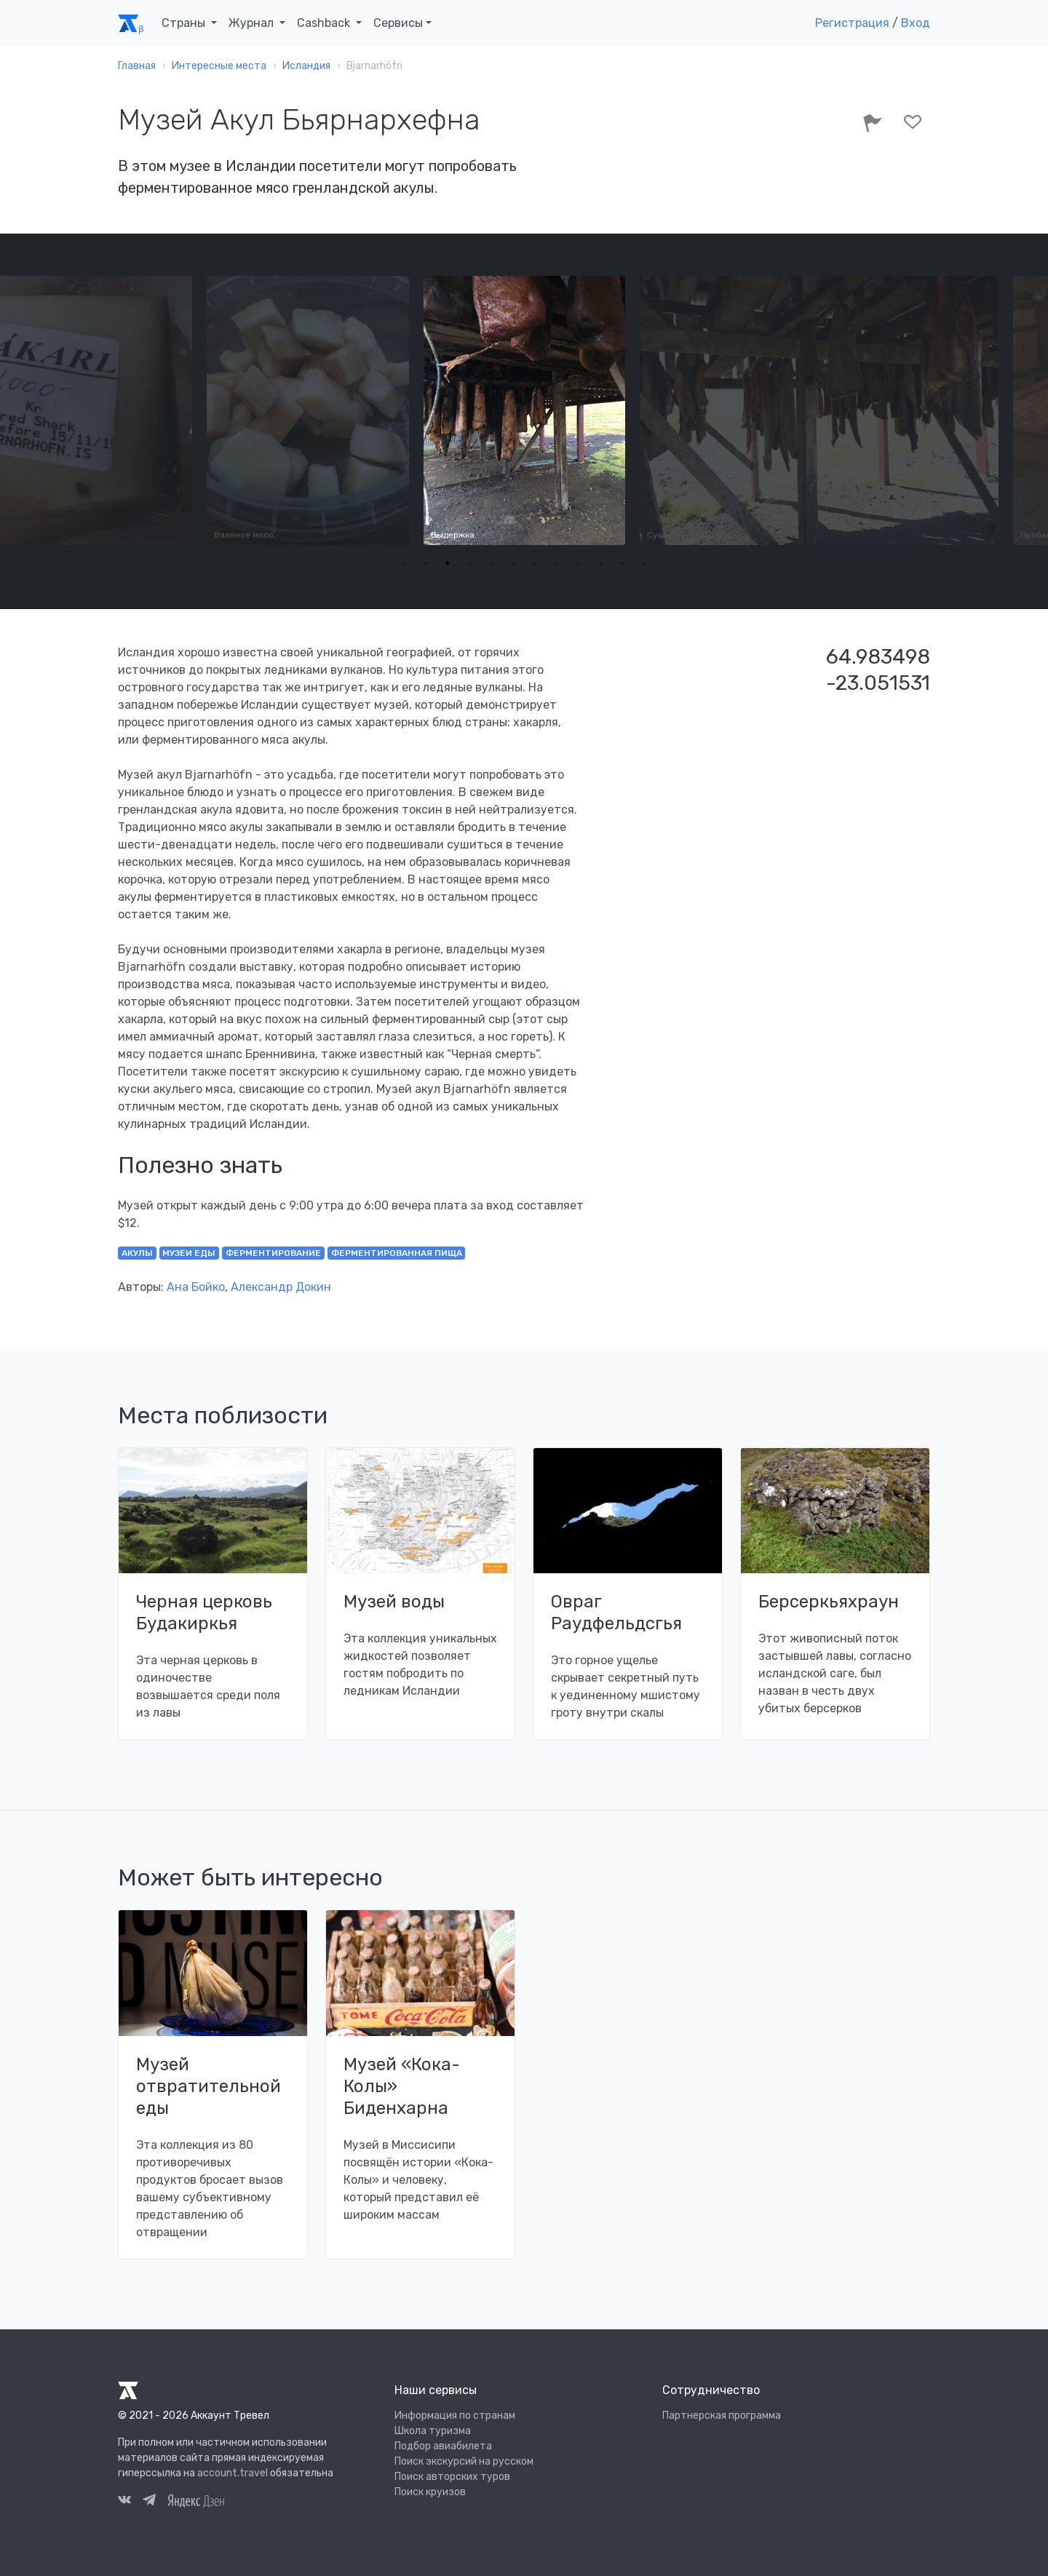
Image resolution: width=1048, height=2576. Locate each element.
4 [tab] (469, 563)
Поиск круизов (430, 2492)
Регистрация (852, 23)
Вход (915, 23)
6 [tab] (513, 563)
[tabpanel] (524, 410)
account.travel (232, 2473)
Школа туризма (432, 2431)
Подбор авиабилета (443, 2446)
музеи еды (188, 1253)
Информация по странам (454, 2415)
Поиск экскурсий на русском (463, 2461)
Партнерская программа (721, 2415)
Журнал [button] (253, 23)
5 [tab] (491, 563)
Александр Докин (281, 1287)
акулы (137, 1253)
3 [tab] (447, 563)
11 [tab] (622, 563)
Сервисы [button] (398, 23)
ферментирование (273, 1253)
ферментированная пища (396, 1253)
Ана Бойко (196, 1287)
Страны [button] (185, 23)
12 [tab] (644, 563)
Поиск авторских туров (452, 2476)
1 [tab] (404, 563)
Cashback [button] (325, 23)
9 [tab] (578, 563)
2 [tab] (425, 563)
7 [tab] (535, 563)
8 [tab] (556, 563)
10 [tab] (600, 563)
